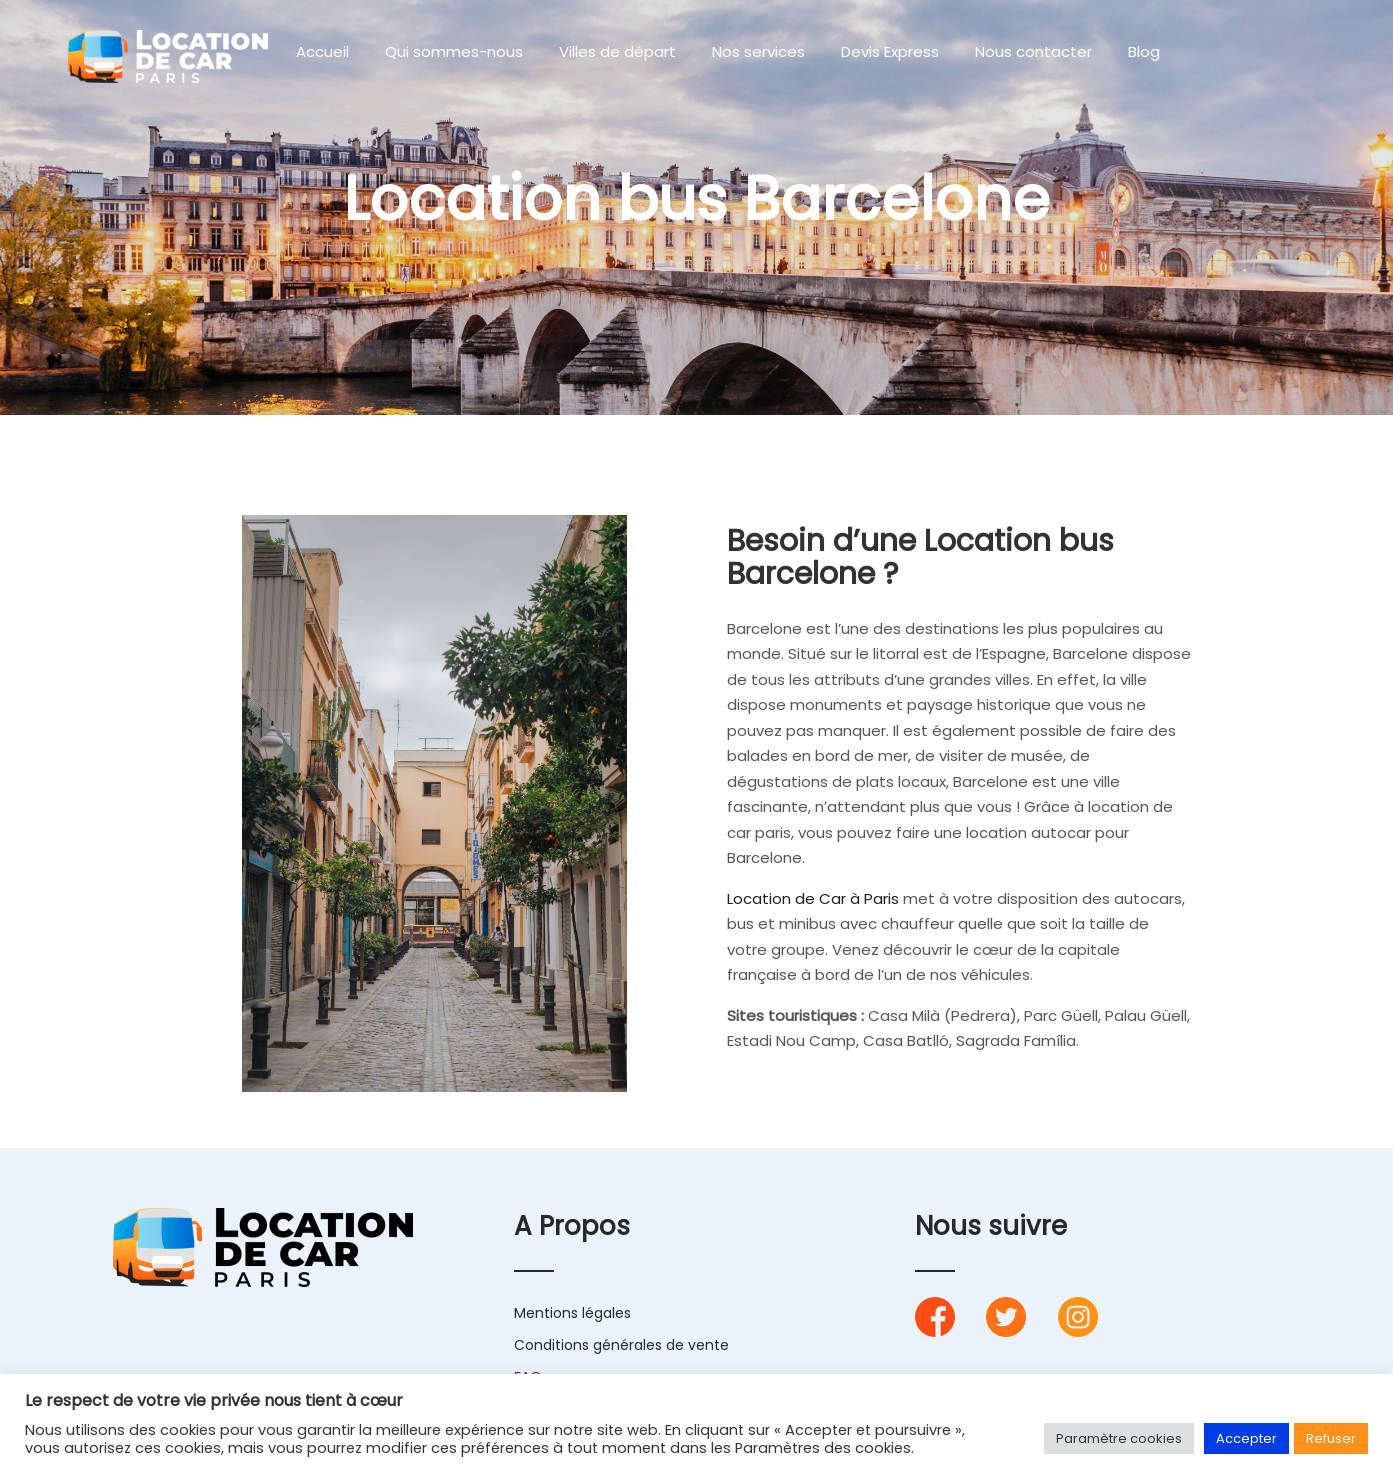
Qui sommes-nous (454, 51)
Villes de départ (617, 51)
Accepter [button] (1246, 1438)
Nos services (758, 51)
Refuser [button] (1331, 1438)
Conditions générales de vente (621, 1345)
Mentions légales (572, 1313)
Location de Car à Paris (813, 898)
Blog (1144, 51)
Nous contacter (1033, 51)
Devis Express (890, 51)
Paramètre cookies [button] (1119, 1438)
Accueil (322, 51)
